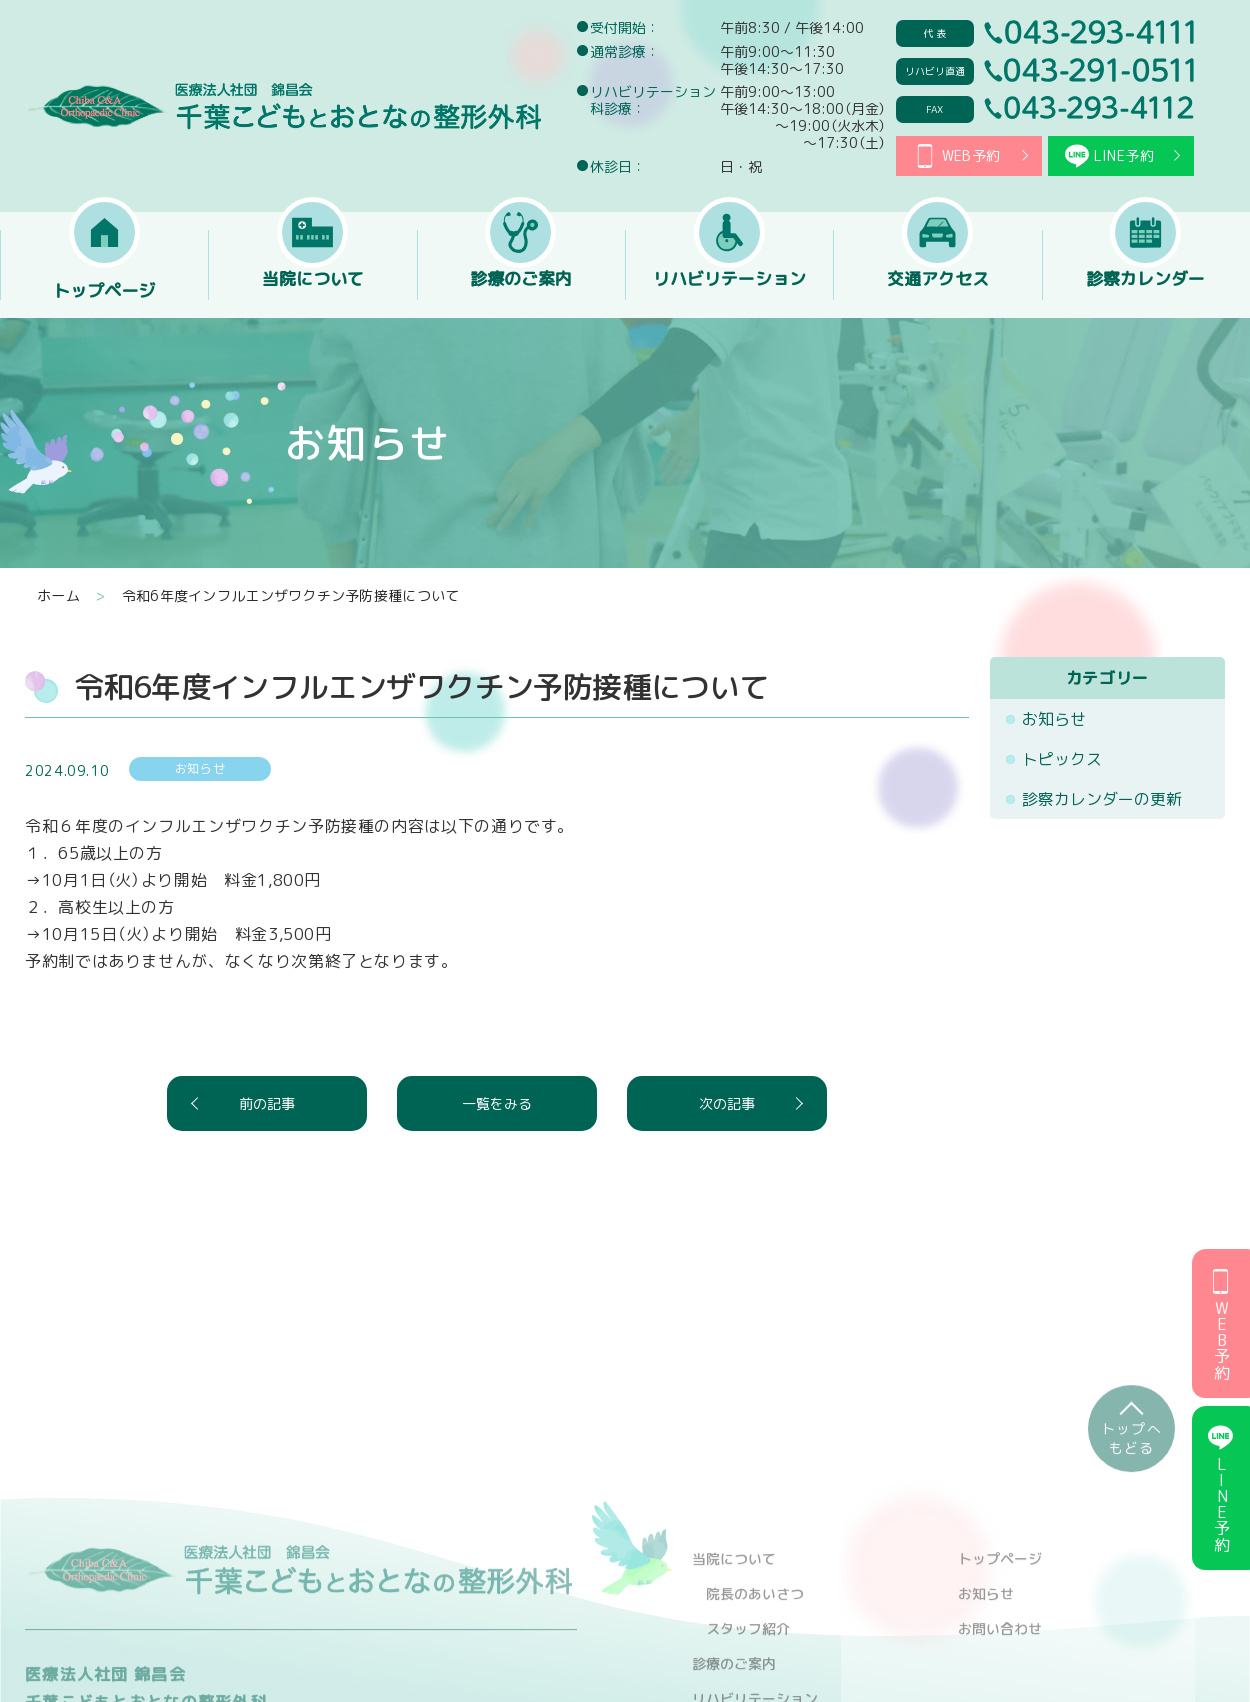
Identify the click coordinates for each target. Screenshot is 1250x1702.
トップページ (104, 291)
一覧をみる (497, 1103)
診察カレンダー (1146, 291)
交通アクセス (938, 291)
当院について (313, 291)
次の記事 (727, 1103)
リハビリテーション (729, 291)
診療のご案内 (521, 291)
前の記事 (267, 1103)
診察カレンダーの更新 (1102, 799)
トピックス (1062, 759)
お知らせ (1054, 719)
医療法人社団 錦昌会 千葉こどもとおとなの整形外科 (283, 106)
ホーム (58, 596)
